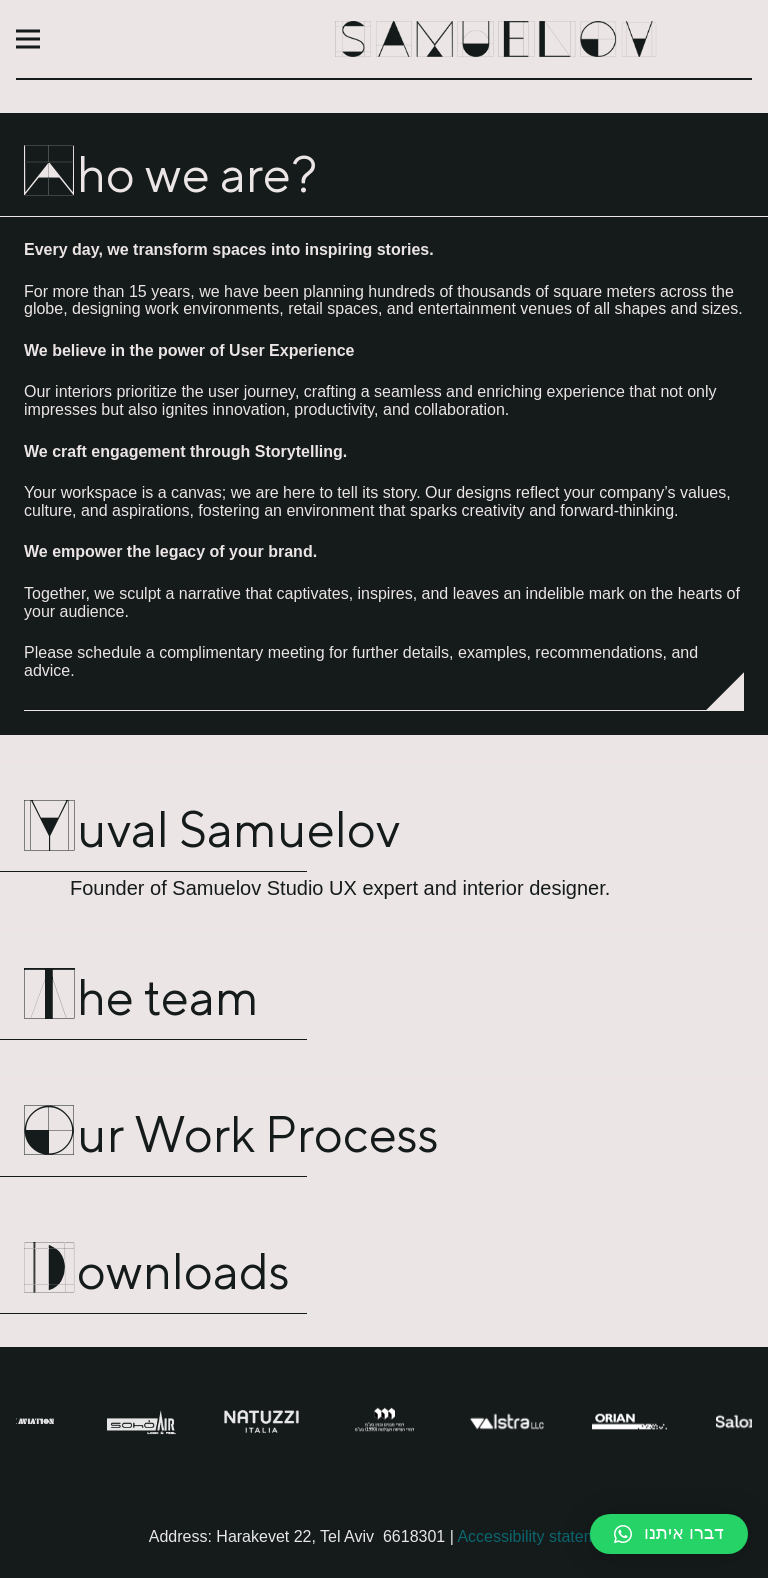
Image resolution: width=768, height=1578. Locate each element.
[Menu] (28, 39)
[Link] (495, 39)
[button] (669, 1534)
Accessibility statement (538, 1536)
